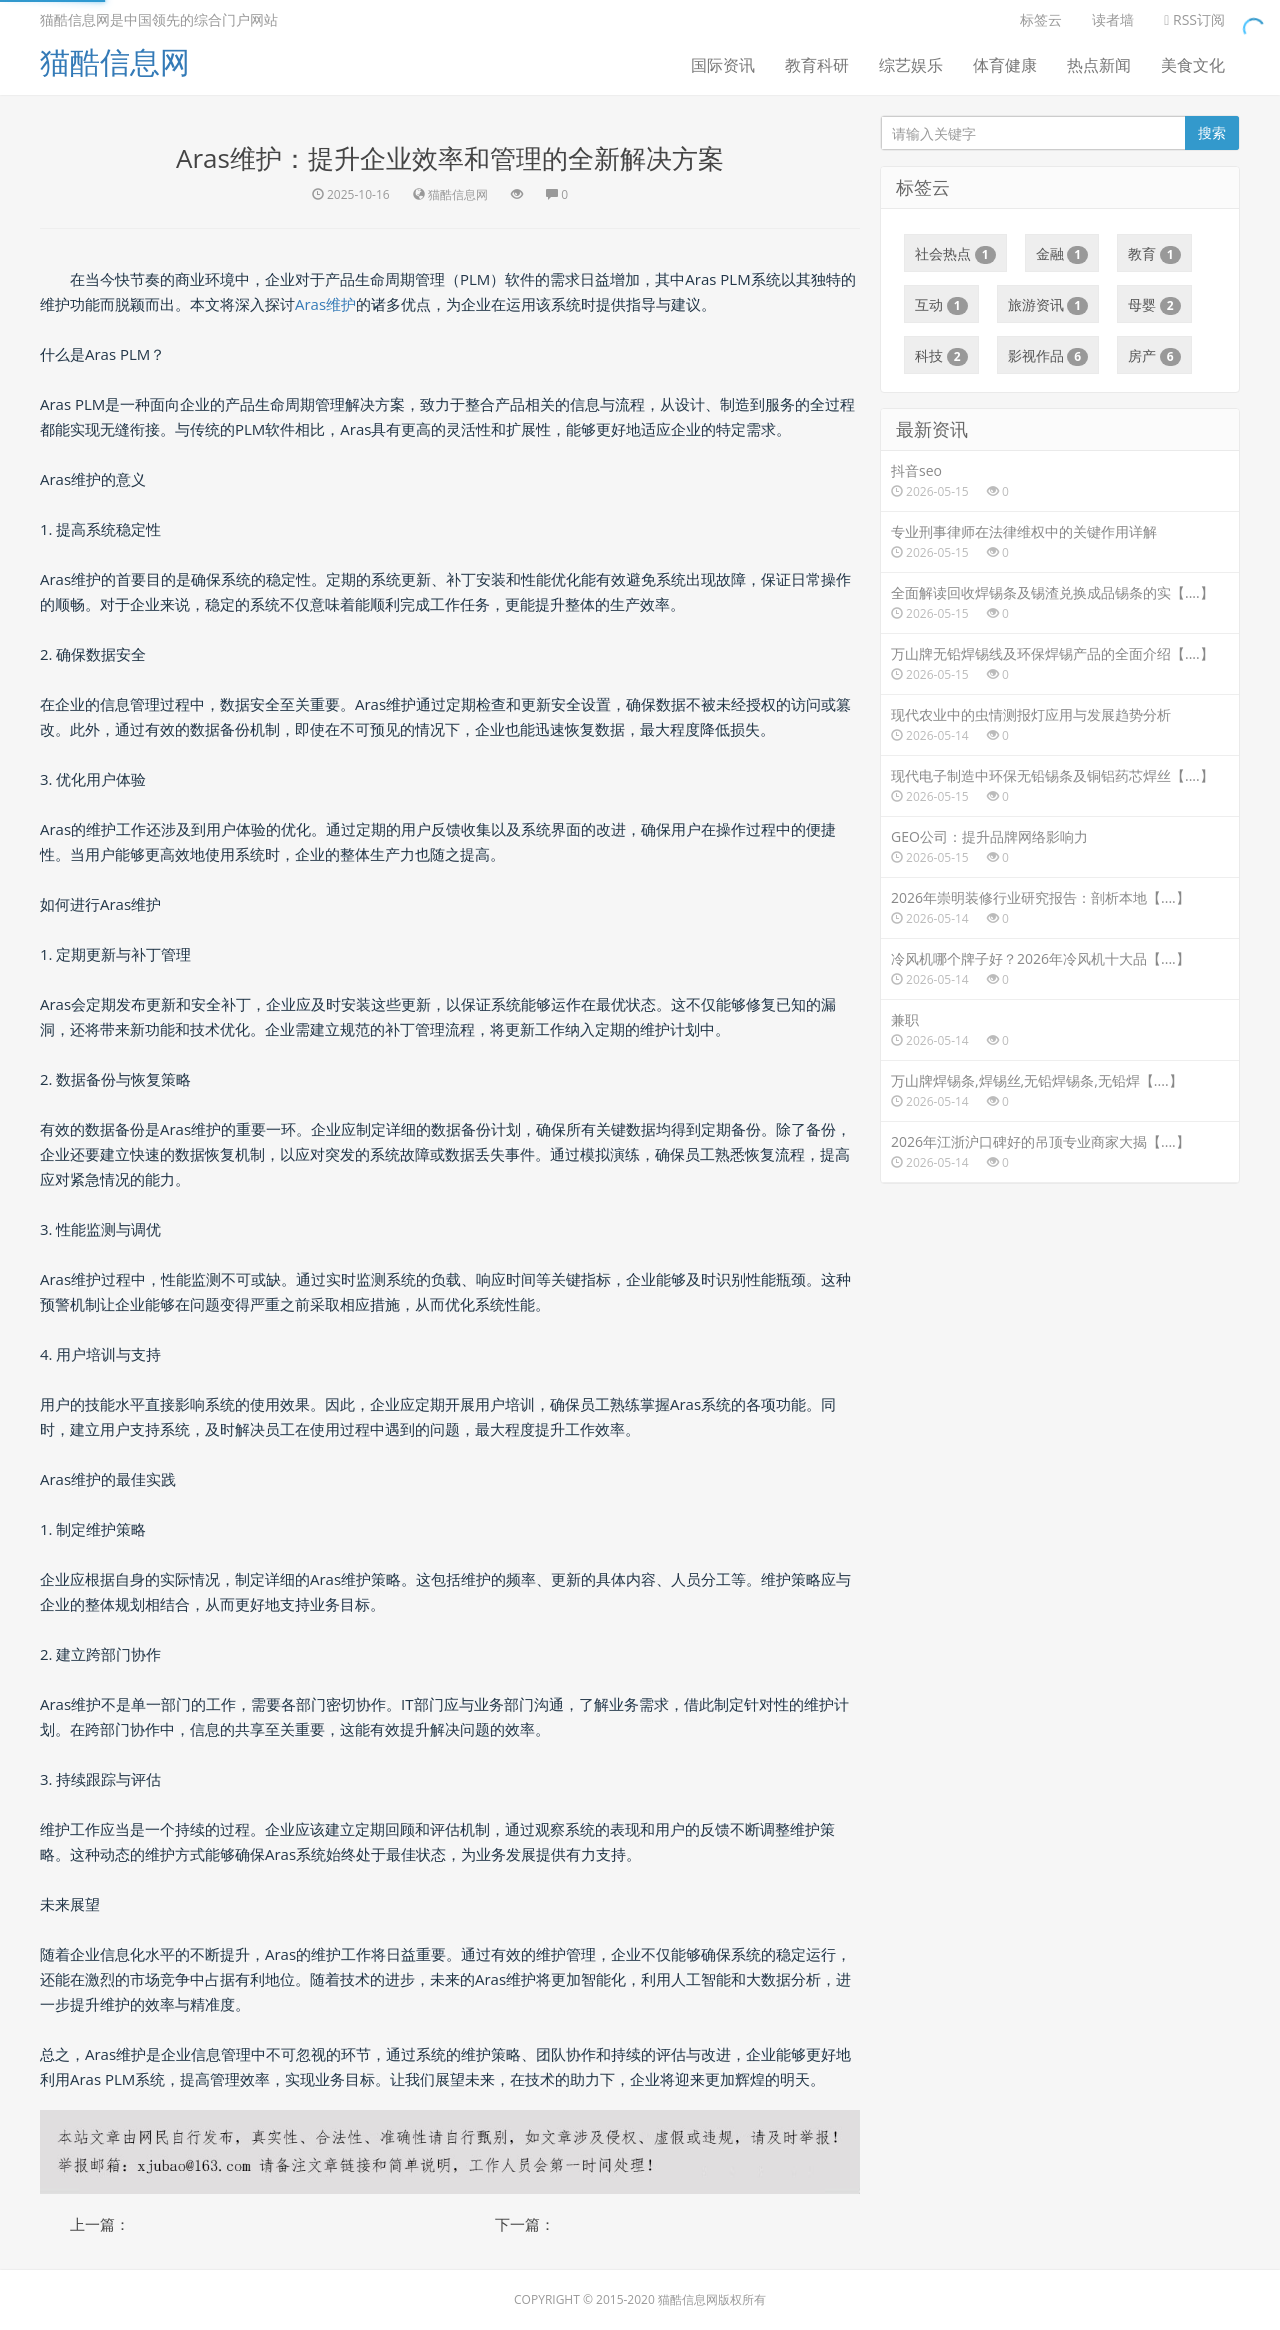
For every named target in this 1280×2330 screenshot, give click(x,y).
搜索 (1212, 132)
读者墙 (1113, 19)
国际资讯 (723, 65)
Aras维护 (325, 304)
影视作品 (1048, 356)
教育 (1154, 254)
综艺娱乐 (911, 65)
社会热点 (955, 254)
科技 (941, 356)
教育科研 (817, 65)
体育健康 (1005, 65)
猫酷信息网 (115, 61)
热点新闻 (1099, 65)
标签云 (1041, 19)
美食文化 (1193, 65)
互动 (941, 305)
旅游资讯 (1048, 305)
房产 (1154, 356)
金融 (1062, 254)
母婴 (1154, 305)
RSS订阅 (1194, 19)
